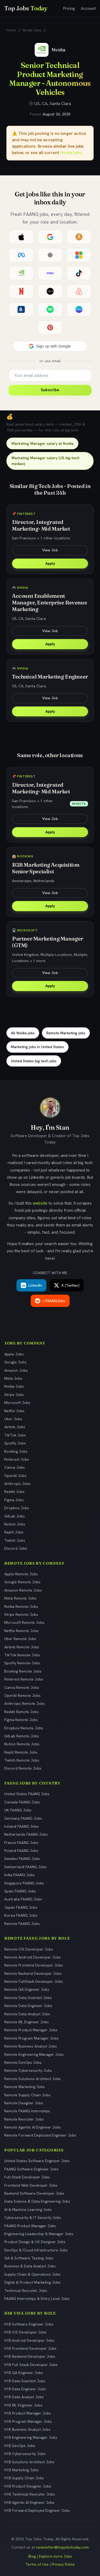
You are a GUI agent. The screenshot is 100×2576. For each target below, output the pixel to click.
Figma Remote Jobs (21, 1719)
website (40, 1203)
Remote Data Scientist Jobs (28, 1997)
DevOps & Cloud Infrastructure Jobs (36, 2250)
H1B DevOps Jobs (19, 2445)
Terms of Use (37, 2564)
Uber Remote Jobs (20, 1638)
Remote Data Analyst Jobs (27, 2014)
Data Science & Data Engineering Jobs (37, 2201)
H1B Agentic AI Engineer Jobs (29, 2502)
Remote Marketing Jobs (24, 2086)
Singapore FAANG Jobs (24, 1883)
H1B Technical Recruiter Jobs (29, 2494)
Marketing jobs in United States (37, 1046)
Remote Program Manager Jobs (31, 2038)
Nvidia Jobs (32, 30)
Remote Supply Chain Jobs (27, 2095)
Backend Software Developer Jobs (34, 2193)
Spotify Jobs (15, 1443)
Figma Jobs (14, 1499)
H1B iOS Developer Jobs (25, 2332)
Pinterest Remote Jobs (23, 1679)
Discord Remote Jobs (22, 1768)
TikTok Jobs (15, 1435)
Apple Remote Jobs (21, 1574)
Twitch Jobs (14, 1540)
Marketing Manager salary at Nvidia (42, 443)
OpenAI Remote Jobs (22, 1695)
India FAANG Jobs (19, 1874)
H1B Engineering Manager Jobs (30, 2437)
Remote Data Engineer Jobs (28, 2005)
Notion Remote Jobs (21, 1744)
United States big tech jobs (34, 1061)
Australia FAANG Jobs (23, 1899)
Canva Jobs (14, 1467)
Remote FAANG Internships (27, 2111)
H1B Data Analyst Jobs (24, 2397)
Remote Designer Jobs (23, 2103)
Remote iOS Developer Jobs (28, 1949)
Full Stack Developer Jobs (27, 2177)
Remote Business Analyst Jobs (30, 2046)
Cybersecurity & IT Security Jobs (32, 2217)
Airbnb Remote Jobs (21, 1647)
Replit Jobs (13, 1532)
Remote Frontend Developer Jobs (33, 1965)
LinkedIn (31, 1285)
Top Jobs (25, 8)
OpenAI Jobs (15, 1475)
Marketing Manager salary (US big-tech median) (45, 460)
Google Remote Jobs (22, 1582)
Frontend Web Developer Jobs (30, 2185)
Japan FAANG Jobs (20, 1907)
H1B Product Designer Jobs (27, 2486)
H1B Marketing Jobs (21, 2470)
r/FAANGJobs (50, 1300)
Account (88, 8)
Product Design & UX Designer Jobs (35, 2241)
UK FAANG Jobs (17, 1810)
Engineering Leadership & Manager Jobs (38, 2233)
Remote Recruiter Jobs (24, 2119)
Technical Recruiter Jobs (25, 2290)
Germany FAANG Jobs (23, 1818)
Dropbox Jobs (16, 1507)
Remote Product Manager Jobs (30, 2030)
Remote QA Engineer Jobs (26, 1989)
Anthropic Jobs (17, 1483)
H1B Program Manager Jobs (28, 2421)
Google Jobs (15, 1362)
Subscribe (50, 390)
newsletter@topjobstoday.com (62, 2547)
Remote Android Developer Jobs (32, 1957)
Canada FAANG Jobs (22, 1802)
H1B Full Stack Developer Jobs (31, 2364)
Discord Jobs (15, 1548)
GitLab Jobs (14, 1516)
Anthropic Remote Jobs (24, 1703)
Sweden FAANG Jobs (22, 1858)
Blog (32, 2556)
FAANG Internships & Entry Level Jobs (37, 2298)
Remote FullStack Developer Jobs (33, 1981)
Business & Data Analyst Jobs (30, 2266)
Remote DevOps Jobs (23, 2062)
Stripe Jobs (14, 1394)
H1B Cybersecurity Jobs (25, 2453)
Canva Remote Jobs (21, 1687)
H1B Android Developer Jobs (29, 2340)
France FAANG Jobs (21, 1842)
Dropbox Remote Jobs (23, 1728)
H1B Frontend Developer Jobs (30, 2348)
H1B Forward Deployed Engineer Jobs (37, 2510)
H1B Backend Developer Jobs (29, 2356)
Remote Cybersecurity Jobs (28, 2070)
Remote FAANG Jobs (22, 1923)
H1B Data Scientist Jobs (24, 2381)
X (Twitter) (66, 1285)
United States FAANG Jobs (27, 1793)
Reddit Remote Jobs (21, 1711)
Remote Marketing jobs (65, 1033)
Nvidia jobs (71, 152)
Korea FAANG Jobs (20, 1915)
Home (11, 30)
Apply (50, 563)
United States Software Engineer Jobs (37, 2160)
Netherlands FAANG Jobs (26, 1834)
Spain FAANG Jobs (20, 1891)
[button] (50, 346)
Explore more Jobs (55, 2556)
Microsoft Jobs (17, 1402)
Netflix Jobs (14, 1410)
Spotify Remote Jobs (22, 1663)
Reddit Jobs (14, 1491)
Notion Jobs (14, 1524)
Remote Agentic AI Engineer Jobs (32, 2127)
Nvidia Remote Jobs (21, 1606)
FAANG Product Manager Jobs (30, 2225)
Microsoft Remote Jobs (24, 1622)
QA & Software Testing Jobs (28, 2258)
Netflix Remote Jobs (21, 1630)
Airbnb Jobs (14, 1426)
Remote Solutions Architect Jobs (32, 2078)
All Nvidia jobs (23, 1033)
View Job (50, 550)
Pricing (69, 8)
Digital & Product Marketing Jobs (32, 2282)
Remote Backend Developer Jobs (33, 1973)
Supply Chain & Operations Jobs (32, 2274)
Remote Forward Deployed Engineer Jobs (40, 2135)
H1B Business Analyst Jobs (27, 2429)
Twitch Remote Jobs (21, 1760)
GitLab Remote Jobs (21, 1736)
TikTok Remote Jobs (22, 1655)
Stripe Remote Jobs (21, 1614)
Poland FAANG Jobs (21, 1850)
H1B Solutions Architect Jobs (29, 2462)
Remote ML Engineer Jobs (26, 2022)
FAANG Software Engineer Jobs (31, 2169)
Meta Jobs (13, 1378)
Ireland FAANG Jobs (21, 1826)
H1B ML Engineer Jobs (23, 2405)
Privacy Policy (63, 2564)
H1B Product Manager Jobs (27, 2413)
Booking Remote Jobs (23, 1671)
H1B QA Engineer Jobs (23, 2372)
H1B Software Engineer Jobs (28, 2324)
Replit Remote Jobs (21, 1752)
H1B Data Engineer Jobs (25, 2389)
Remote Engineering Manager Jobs (34, 2054)
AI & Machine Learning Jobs (28, 2209)
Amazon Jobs (16, 1370)
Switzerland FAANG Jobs (25, 1866)
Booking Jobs (15, 1451)
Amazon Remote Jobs (23, 1590)
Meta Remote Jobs (20, 1598)
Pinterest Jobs (16, 1459)
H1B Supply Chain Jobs (24, 2478)
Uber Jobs (13, 1418)
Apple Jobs (14, 1354)
